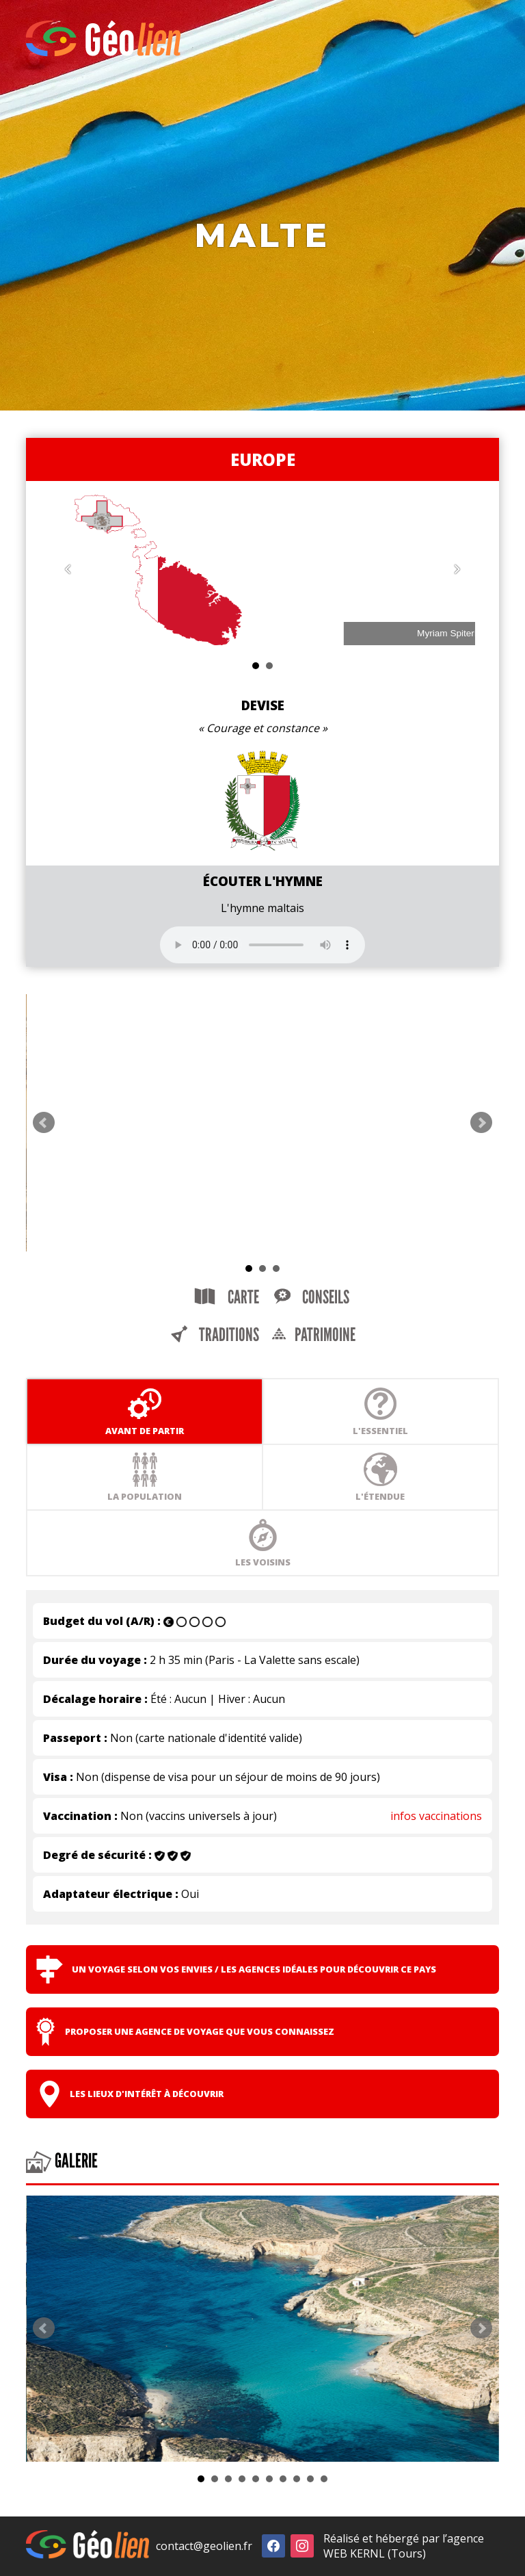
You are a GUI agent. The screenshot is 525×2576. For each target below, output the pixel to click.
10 (324, 2478)
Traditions (214, 1335)
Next (481, 1123)
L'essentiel (380, 1411)
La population (144, 1477)
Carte (227, 1297)
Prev (44, 1123)
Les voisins (263, 1543)
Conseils (311, 1297)
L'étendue (380, 1477)
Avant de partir (144, 1411)
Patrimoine (313, 1335)
